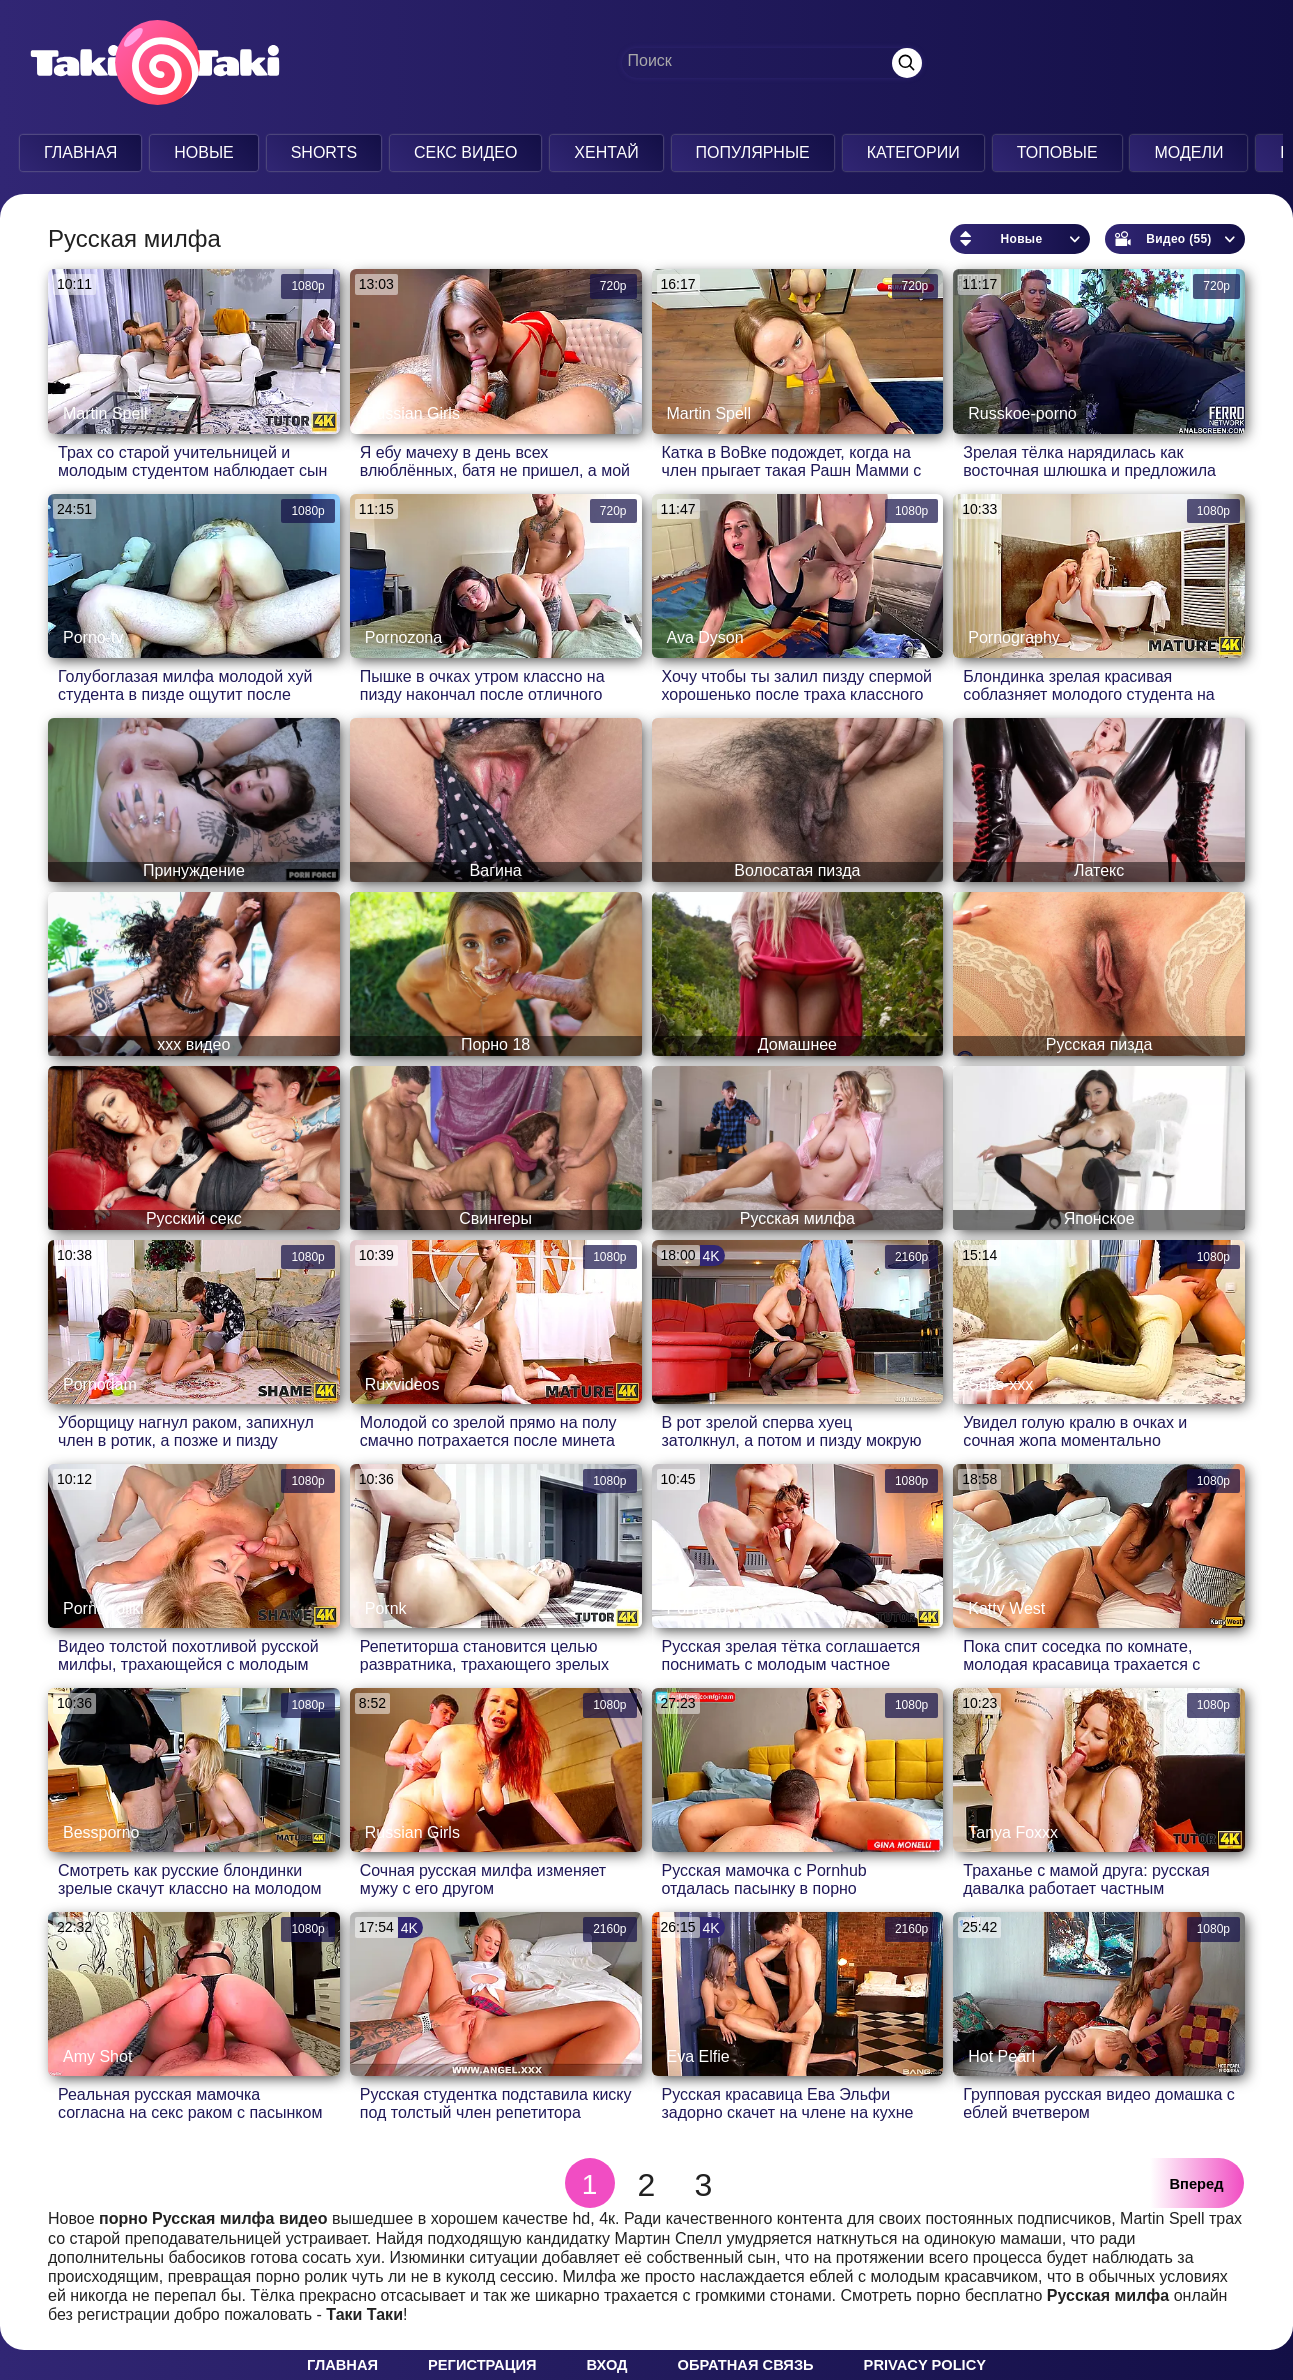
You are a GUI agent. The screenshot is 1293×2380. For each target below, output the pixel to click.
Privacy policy (925, 2365)
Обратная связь (746, 2365)
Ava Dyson (705, 637)
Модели (1188, 152)
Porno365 (701, 1608)
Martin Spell (105, 413)
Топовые (1057, 152)
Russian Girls (412, 413)
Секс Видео (466, 152)
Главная (80, 152)
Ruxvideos (402, 1384)
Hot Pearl (1001, 2056)
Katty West (1006, 1608)
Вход (606, 2365)
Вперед (1197, 2184)
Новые (204, 152)
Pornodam (100, 1384)
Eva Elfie (698, 2056)
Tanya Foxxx (1013, 1832)
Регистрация (482, 2365)
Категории (913, 152)
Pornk (386, 1608)
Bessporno (101, 1832)
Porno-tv (93, 637)
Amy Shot (97, 2056)
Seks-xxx (1000, 1384)
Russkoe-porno (1022, 413)
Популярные (753, 152)
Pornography (1014, 637)
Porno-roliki (103, 1608)
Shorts (324, 152)
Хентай (606, 152)
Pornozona (403, 637)
